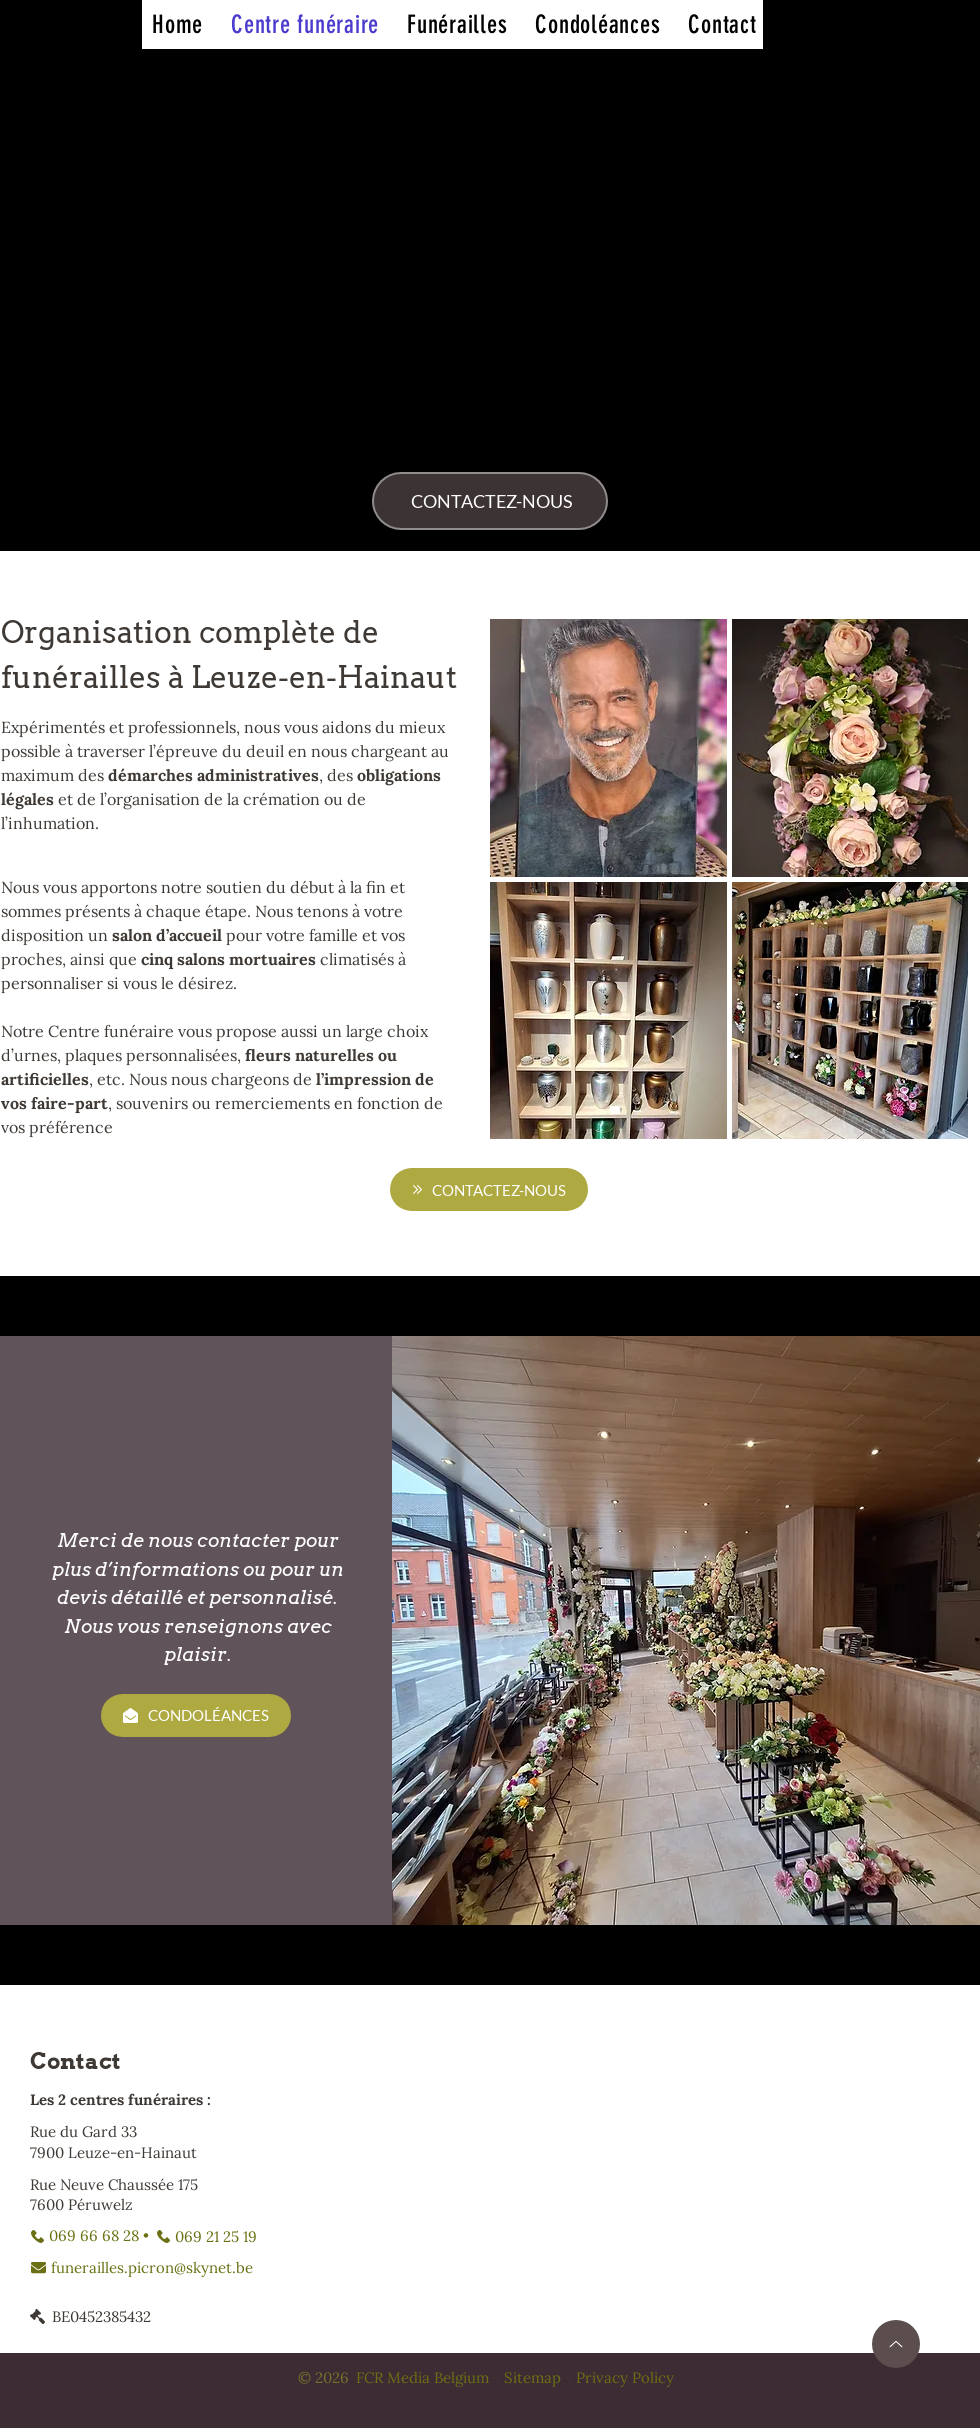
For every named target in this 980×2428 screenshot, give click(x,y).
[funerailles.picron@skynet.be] (142, 2267)
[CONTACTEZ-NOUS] (490, 501)
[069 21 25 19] (207, 2236)
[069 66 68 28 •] (89, 2236)
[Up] (896, 2344)
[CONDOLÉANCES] (196, 1715)
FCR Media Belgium (422, 2377)
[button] (608, 748)
